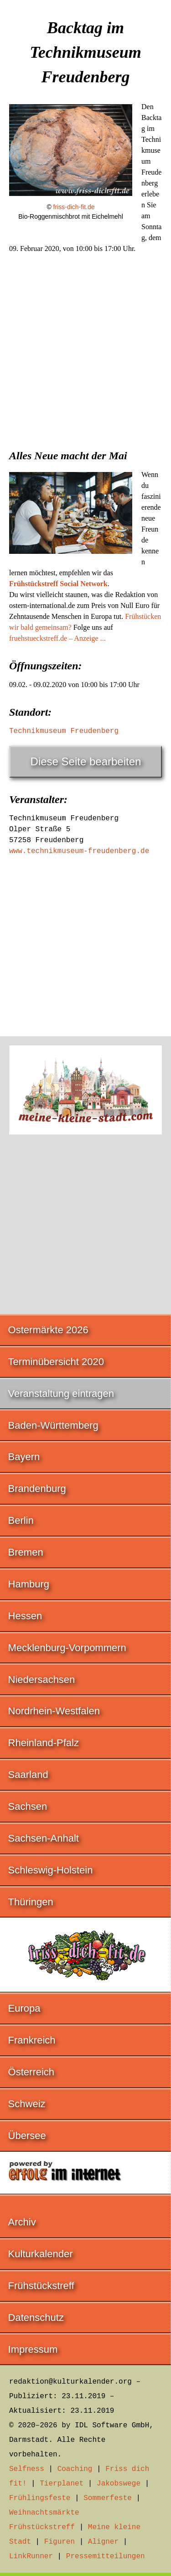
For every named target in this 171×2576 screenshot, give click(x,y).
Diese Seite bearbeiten (86, 761)
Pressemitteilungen (105, 2556)
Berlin (21, 1520)
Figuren (59, 2542)
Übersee (27, 2135)
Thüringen (30, 1902)
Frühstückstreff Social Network (58, 584)
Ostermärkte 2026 (48, 1330)
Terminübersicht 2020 (56, 1361)
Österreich (31, 2072)
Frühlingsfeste (39, 2498)
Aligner (103, 2542)
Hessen (25, 1616)
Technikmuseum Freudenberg (64, 731)
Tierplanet (61, 2484)
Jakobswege (118, 2484)
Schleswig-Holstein (50, 1870)
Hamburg (28, 1584)
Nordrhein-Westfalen (54, 1711)
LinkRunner (31, 2556)
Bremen (25, 1552)
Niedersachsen (41, 1679)
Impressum (33, 2349)
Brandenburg (37, 1488)
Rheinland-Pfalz (43, 1742)
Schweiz (27, 2103)
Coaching (75, 2469)
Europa (24, 2008)
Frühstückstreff (41, 2285)
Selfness (26, 2469)
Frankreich (32, 2040)
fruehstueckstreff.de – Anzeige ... (57, 638)
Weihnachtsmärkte (44, 2513)
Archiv (22, 2222)
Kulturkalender (40, 2254)
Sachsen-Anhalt (43, 1838)
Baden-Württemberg (53, 1425)
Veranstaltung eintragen (61, 1393)
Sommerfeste (107, 2498)
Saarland (28, 1774)
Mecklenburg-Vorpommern (67, 1647)
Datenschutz (36, 2317)
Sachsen (27, 1806)
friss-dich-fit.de (74, 207)
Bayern (24, 1456)
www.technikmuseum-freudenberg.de (79, 851)
